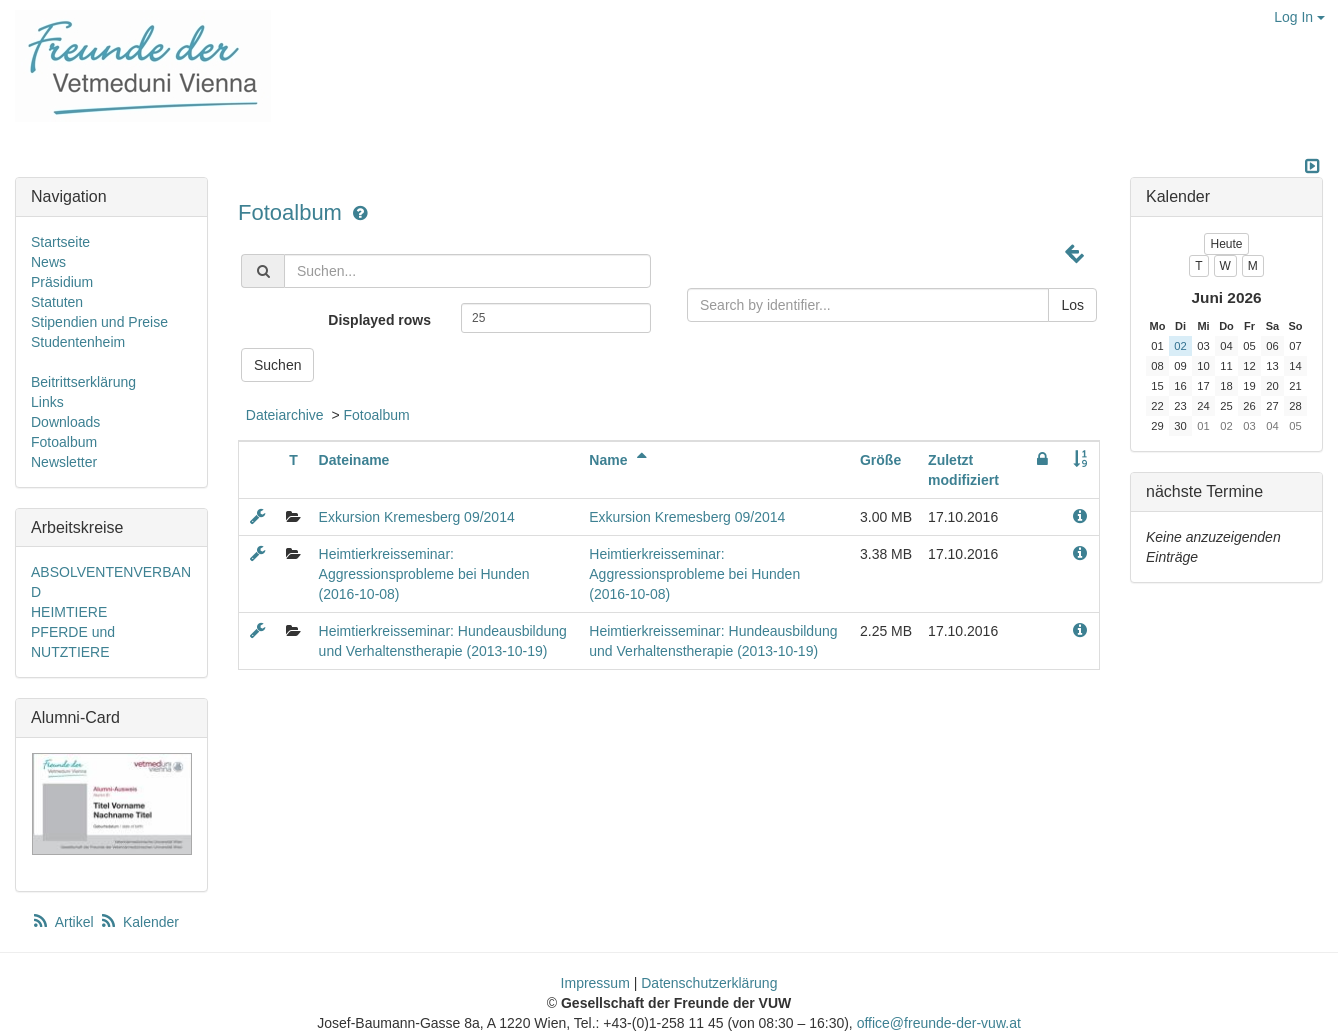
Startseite (60, 242)
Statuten (57, 302)
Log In (1299, 17)
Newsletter (64, 462)
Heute (1226, 244)
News (48, 262)
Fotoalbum (293, 212)
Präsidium (62, 282)
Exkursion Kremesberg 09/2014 (417, 517)
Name (621, 460)
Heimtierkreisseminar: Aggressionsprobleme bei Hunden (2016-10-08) (424, 574)
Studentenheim (78, 342)
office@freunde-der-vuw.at (939, 1023)
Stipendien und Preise (99, 322)
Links (47, 402)
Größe (880, 460)
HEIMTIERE (69, 612)
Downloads (65, 422)
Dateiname (354, 460)
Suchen (277, 365)
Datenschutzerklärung (709, 983)
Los (1072, 305)
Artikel (64, 922)
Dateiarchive (285, 415)
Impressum (595, 983)
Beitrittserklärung (83, 382)
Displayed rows (379, 320)
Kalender (139, 922)
